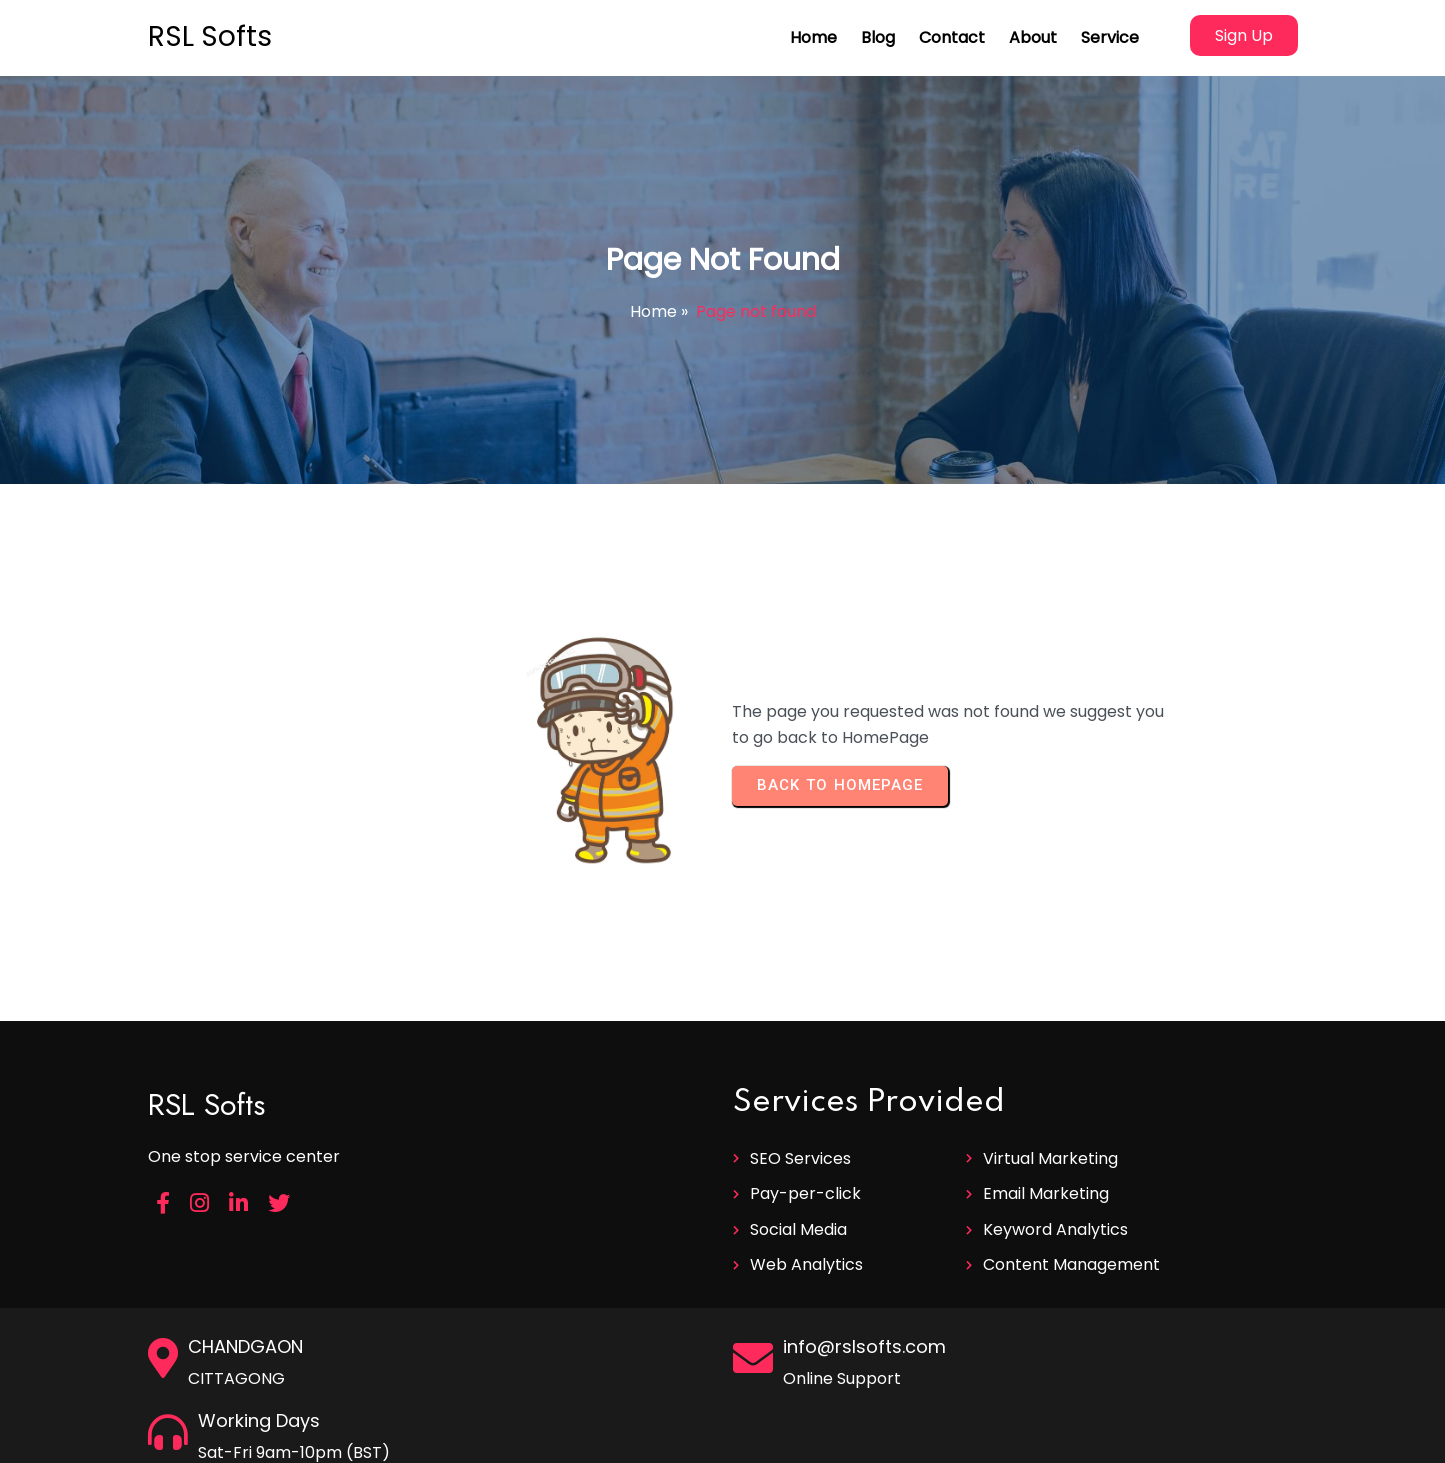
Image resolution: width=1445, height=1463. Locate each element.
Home (653, 311)
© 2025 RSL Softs (722, 1440)
